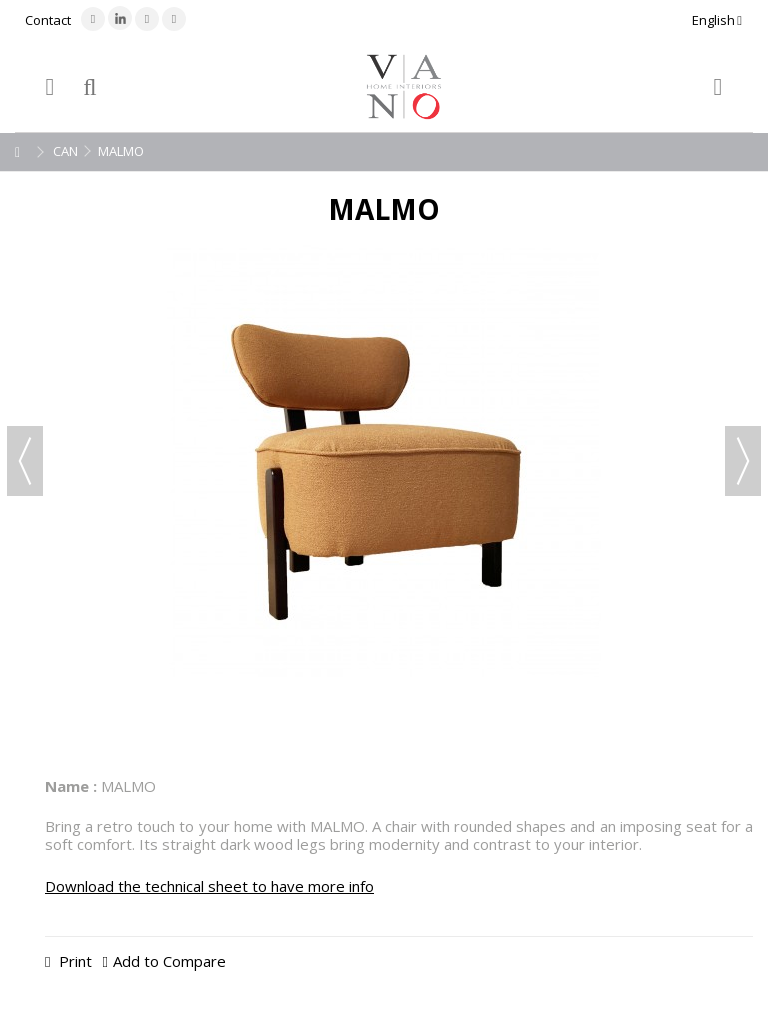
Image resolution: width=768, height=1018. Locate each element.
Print (73, 961)
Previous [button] (25, 461)
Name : (71, 786)
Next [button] (743, 461)
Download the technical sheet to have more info (209, 886)
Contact (48, 20)
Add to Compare (169, 961)
